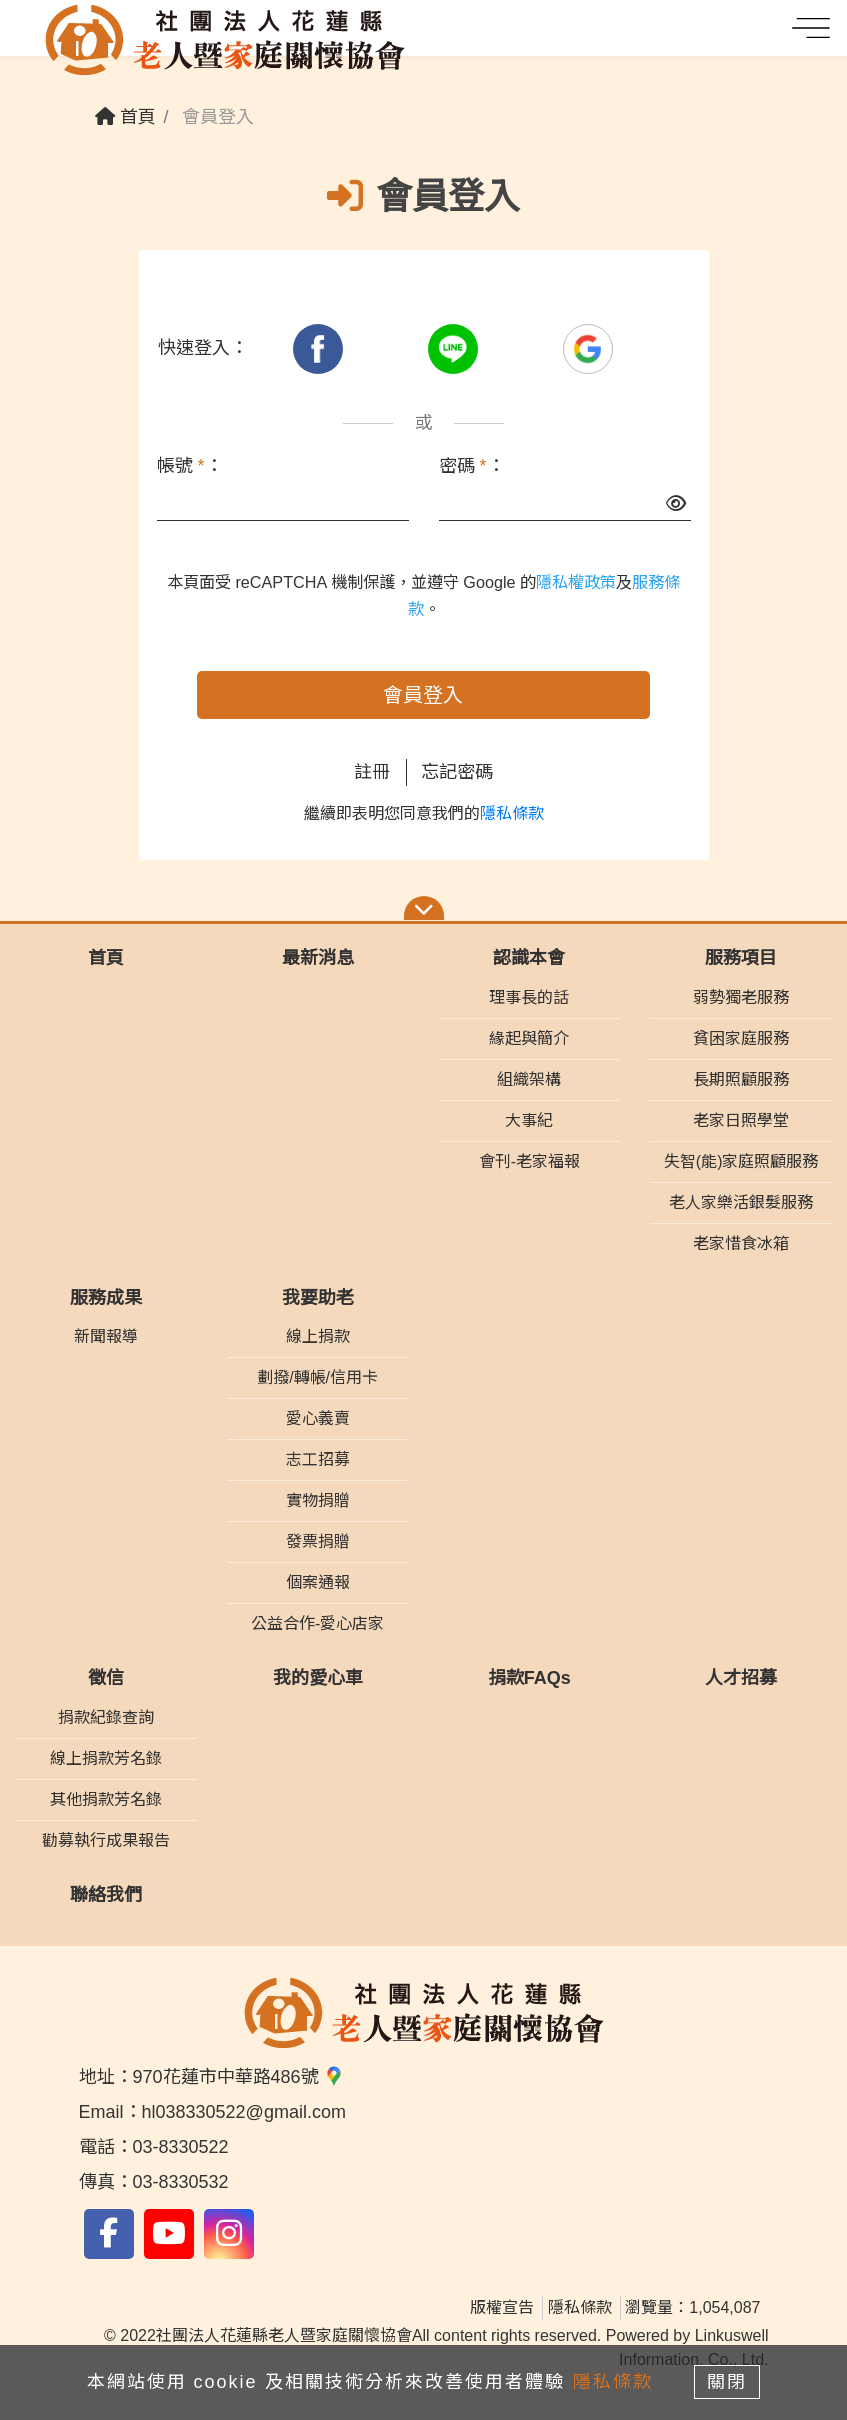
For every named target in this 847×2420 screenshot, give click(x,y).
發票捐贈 (318, 1541)
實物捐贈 (318, 1500)
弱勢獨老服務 (741, 997)
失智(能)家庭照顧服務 (741, 1161)
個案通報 (318, 1582)
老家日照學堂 (741, 1120)
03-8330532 (181, 2182)
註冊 (372, 772)
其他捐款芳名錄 (106, 1799)
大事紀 (529, 1120)
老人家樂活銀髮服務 (741, 1202)
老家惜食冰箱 (741, 1243)
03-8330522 (181, 2147)
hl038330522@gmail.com (244, 2112)
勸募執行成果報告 (106, 1840)
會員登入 (423, 695)
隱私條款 (512, 813)
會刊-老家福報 (529, 1161)
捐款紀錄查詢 (106, 1717)
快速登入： (203, 348)
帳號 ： (190, 466)
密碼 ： (472, 466)
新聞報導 (106, 1336)
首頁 (125, 117)
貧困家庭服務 (741, 1038)
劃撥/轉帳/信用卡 (317, 1377)
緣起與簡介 (529, 1038)
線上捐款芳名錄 (106, 1758)
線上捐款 (318, 1336)
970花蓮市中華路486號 (238, 2077)
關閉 (728, 2382)
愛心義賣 (318, 1418)
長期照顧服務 (741, 1079)
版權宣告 (502, 2307)
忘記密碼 (457, 772)
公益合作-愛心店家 (317, 1623)
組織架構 (529, 1079)
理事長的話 (529, 997)
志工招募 (318, 1459)
